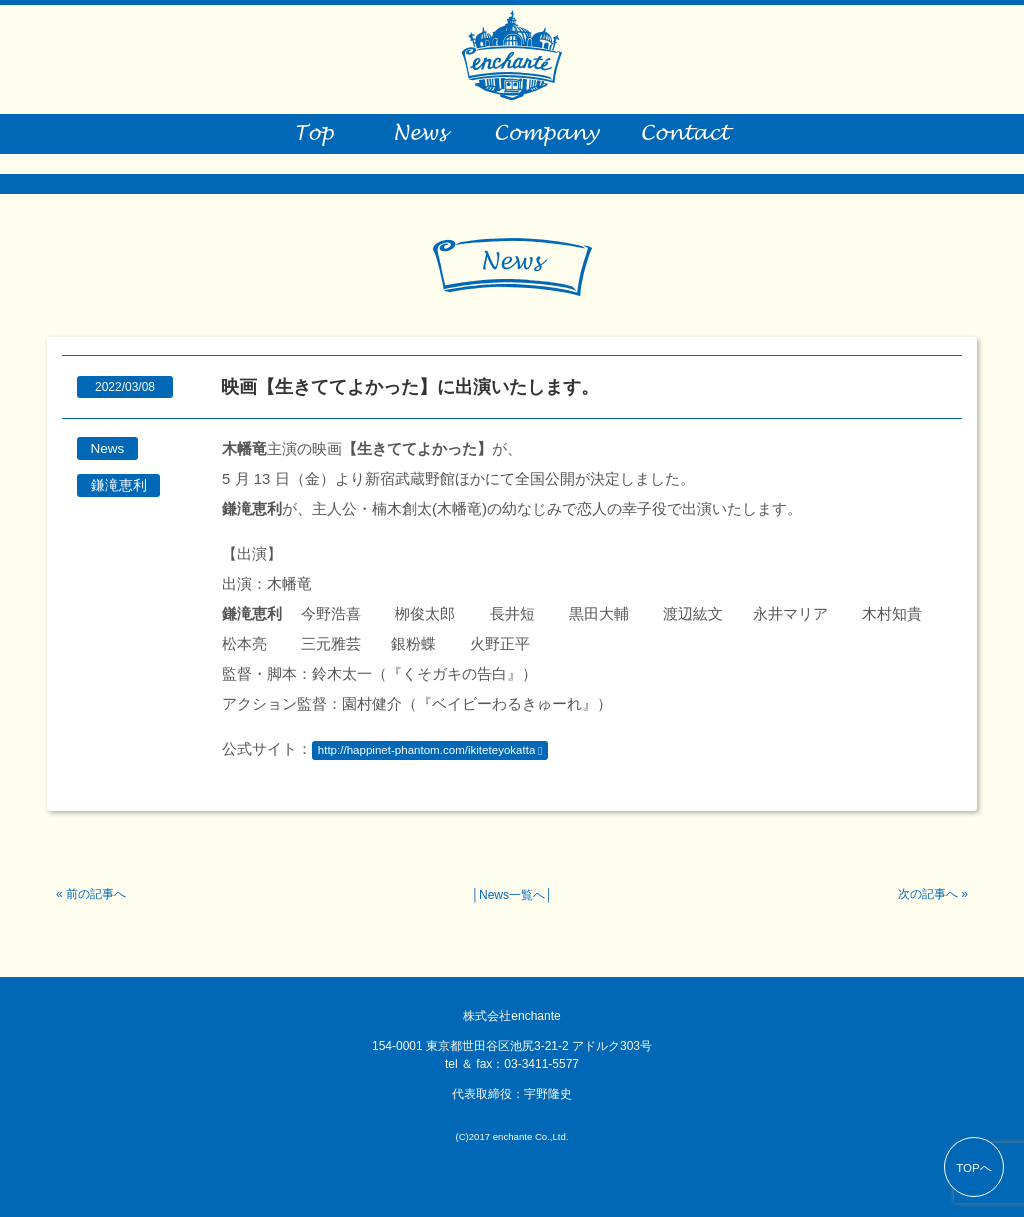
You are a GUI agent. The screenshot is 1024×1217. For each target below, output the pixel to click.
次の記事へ (928, 894)
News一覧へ (512, 895)
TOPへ (974, 1168)
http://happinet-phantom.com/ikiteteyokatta (427, 750)
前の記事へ (96, 894)
